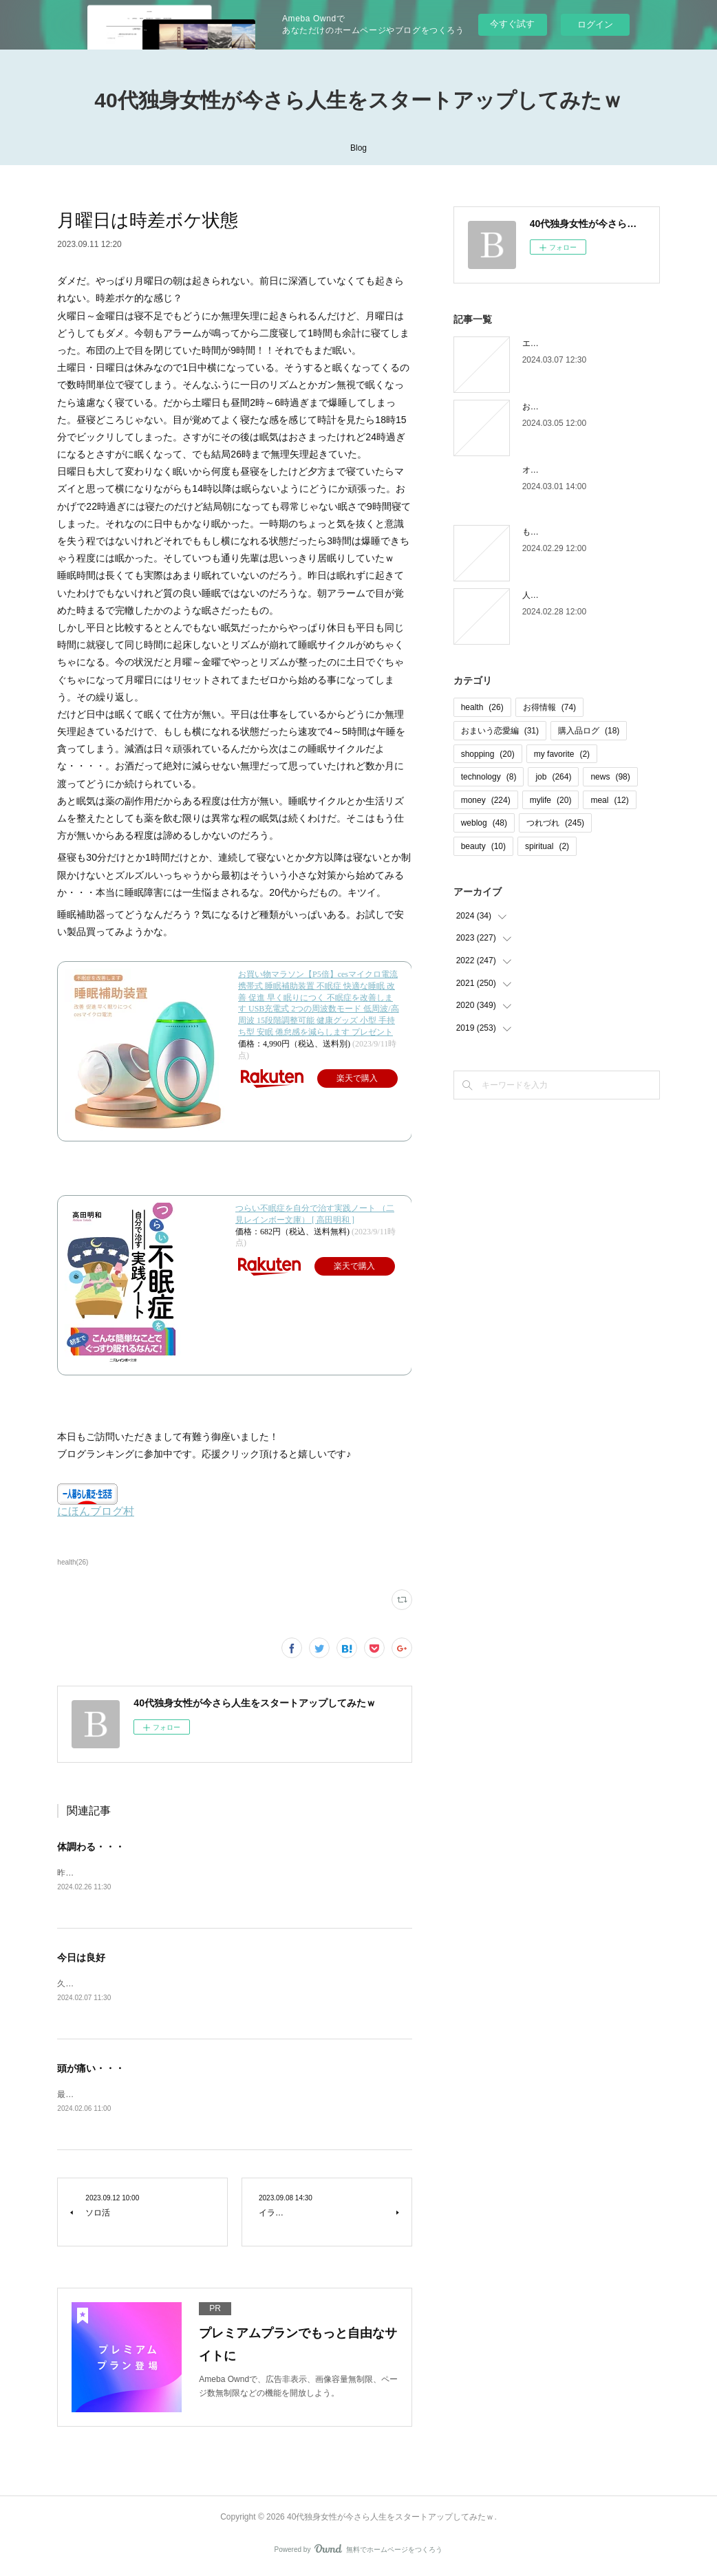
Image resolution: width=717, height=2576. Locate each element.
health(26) (72, 1562)
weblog (484, 823)
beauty (483, 846)
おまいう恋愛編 (500, 731)
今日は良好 (81, 1958)
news (610, 777)
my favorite (562, 754)
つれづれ (555, 823)
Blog (358, 148)
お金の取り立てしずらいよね (576, 406)
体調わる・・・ (91, 1846)
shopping (488, 754)
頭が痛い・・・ (91, 2070)
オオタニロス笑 (551, 470)
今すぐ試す (512, 24)
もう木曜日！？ (551, 532)
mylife (551, 800)
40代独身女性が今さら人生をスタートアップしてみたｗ (358, 100)
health (482, 707)
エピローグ (543, 343)
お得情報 (549, 707)
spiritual (547, 846)
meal (609, 800)
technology (489, 777)
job (553, 777)
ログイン (595, 24)
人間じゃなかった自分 (563, 595)
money (486, 800)
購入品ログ (588, 731)
